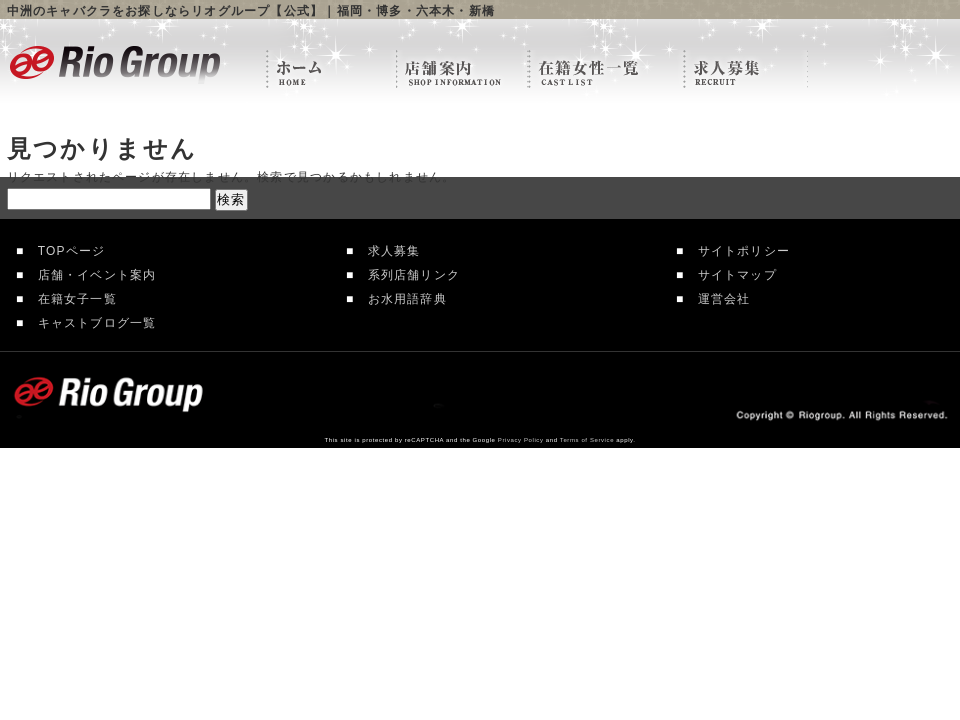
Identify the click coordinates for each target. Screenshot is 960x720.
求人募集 (387, 251)
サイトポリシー (737, 251)
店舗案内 (462, 70)
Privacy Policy (521, 440)
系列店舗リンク (407, 275)
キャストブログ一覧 (90, 323)
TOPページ (64, 251)
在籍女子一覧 (70, 299)
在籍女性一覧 (605, 70)
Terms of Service (587, 440)
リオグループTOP (331, 70)
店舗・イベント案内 (90, 275)
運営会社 (717, 299)
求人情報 (745, 70)
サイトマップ (730, 275)
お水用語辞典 (400, 299)
